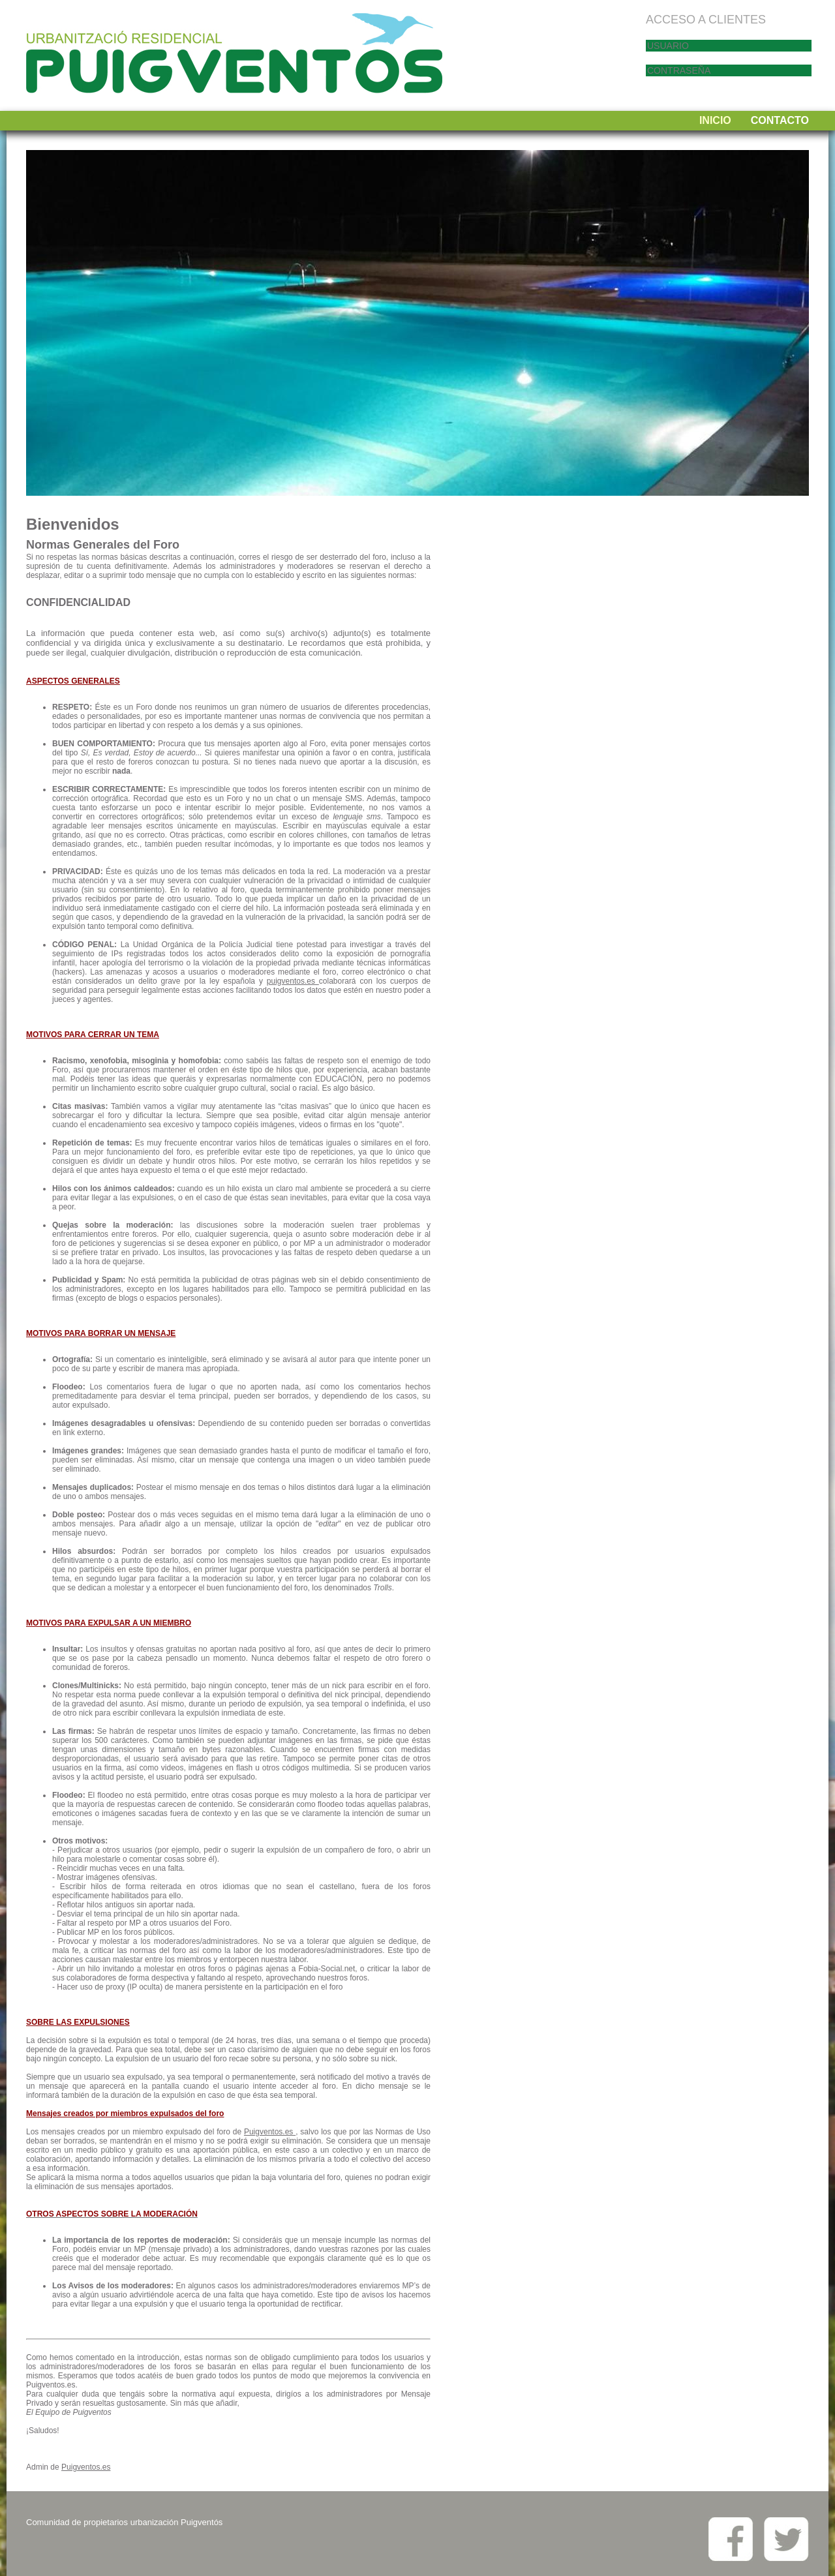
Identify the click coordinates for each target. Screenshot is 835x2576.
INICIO (715, 120)
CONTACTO (780, 120)
